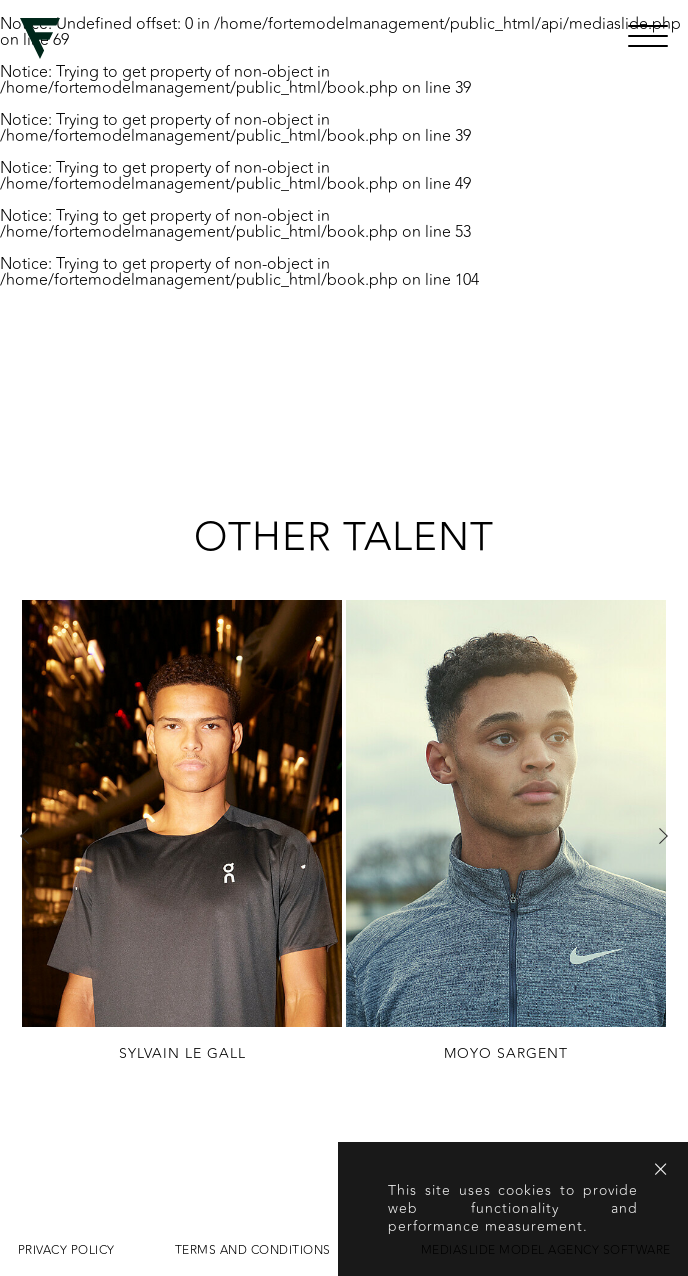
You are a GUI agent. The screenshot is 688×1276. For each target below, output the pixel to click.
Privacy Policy (66, 1250)
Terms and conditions (253, 1250)
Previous (25, 836)
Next (663, 836)
